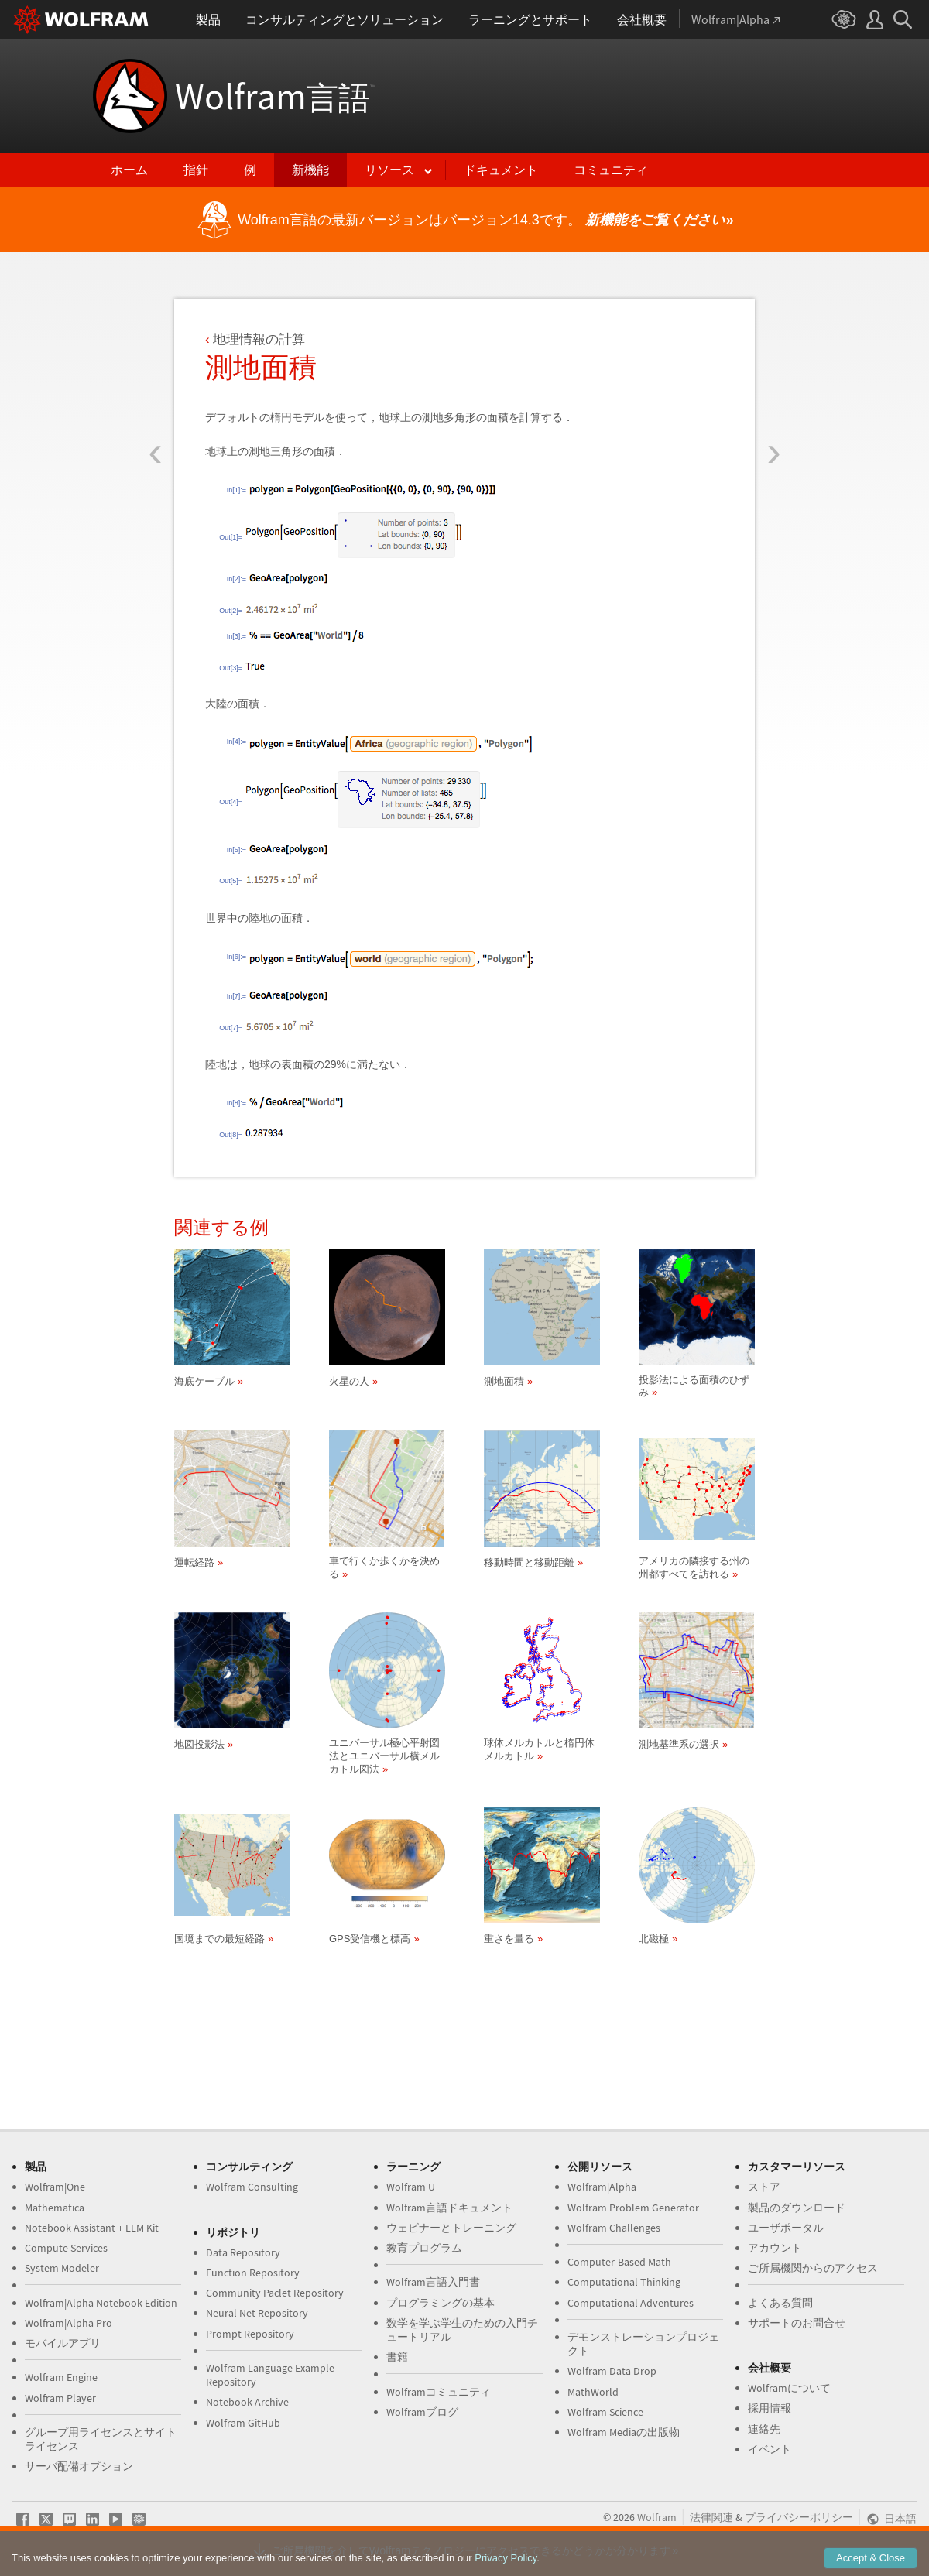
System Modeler (62, 2268)
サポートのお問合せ (796, 2323)
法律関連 (711, 2517)
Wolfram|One (55, 2187)
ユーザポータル (786, 2228)
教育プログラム (424, 2248)
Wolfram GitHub (243, 2423)
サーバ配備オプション (79, 2466)
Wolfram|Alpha (601, 2187)
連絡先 (764, 2429)
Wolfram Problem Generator (633, 2208)
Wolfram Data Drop (611, 2371)
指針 (195, 169)
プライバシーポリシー (799, 2517)
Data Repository (243, 2252)
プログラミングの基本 (440, 2303)
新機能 (310, 169)
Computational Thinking (623, 2282)
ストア (764, 2187)
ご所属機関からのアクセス (813, 2268)
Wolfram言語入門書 (433, 2282)
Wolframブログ (422, 2412)
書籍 (397, 2357)
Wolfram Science (605, 2412)
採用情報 (769, 2408)
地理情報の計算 (259, 339)
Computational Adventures (630, 2303)
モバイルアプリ (63, 2343)
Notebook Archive (247, 2402)
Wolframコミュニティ (438, 2392)
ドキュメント (501, 169)
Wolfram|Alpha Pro (68, 2323)
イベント (769, 2449)
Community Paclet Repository (275, 2293)
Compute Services (66, 2248)
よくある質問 (780, 2303)
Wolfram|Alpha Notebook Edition (101, 2303)
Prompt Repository (250, 2334)
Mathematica (54, 2208)
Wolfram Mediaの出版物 (623, 2432)
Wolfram (275, 96)
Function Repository (253, 2273)
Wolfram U (410, 2187)
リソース (389, 169)
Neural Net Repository (257, 2313)
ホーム (129, 169)
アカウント (775, 2248)
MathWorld (593, 2392)
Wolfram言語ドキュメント (449, 2208)
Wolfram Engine (61, 2377)
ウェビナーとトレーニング (451, 2228)
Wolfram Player (60, 2398)
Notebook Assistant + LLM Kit (92, 2228)
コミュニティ (611, 169)
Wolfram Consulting (252, 2187)
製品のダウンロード (796, 2208)
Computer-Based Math (619, 2262)
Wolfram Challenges (613, 2228)
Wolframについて (789, 2388)
